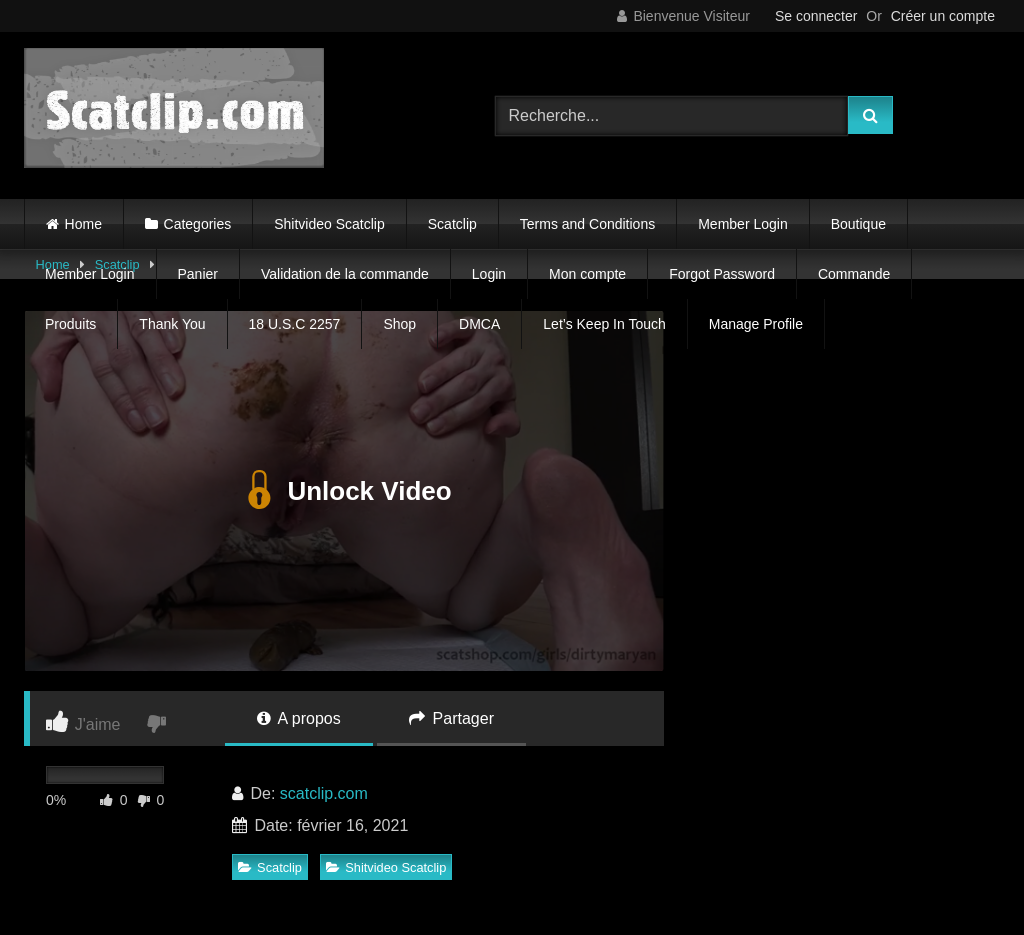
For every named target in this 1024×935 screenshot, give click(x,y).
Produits (70, 324)
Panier (198, 274)
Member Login (743, 224)
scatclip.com (324, 793)
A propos (299, 718)
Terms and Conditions (587, 224)
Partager (451, 718)
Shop (399, 324)
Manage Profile (756, 324)
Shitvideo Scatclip (329, 224)
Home (83, 224)
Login (489, 274)
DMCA (479, 324)
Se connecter (816, 16)
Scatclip (452, 224)
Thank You (172, 324)
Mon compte (587, 274)
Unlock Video (343, 491)
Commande (854, 274)
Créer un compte (943, 16)
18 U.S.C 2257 (295, 324)
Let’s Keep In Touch (604, 324)
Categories (198, 224)
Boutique (858, 224)
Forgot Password (722, 274)
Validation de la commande (345, 274)
